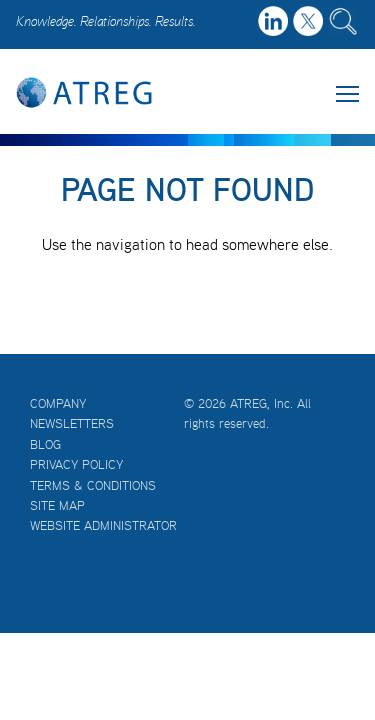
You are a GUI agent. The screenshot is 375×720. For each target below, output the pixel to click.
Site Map (57, 505)
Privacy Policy (76, 464)
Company (58, 403)
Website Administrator (103, 525)
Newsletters (72, 423)
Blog (45, 444)
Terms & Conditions (93, 485)
